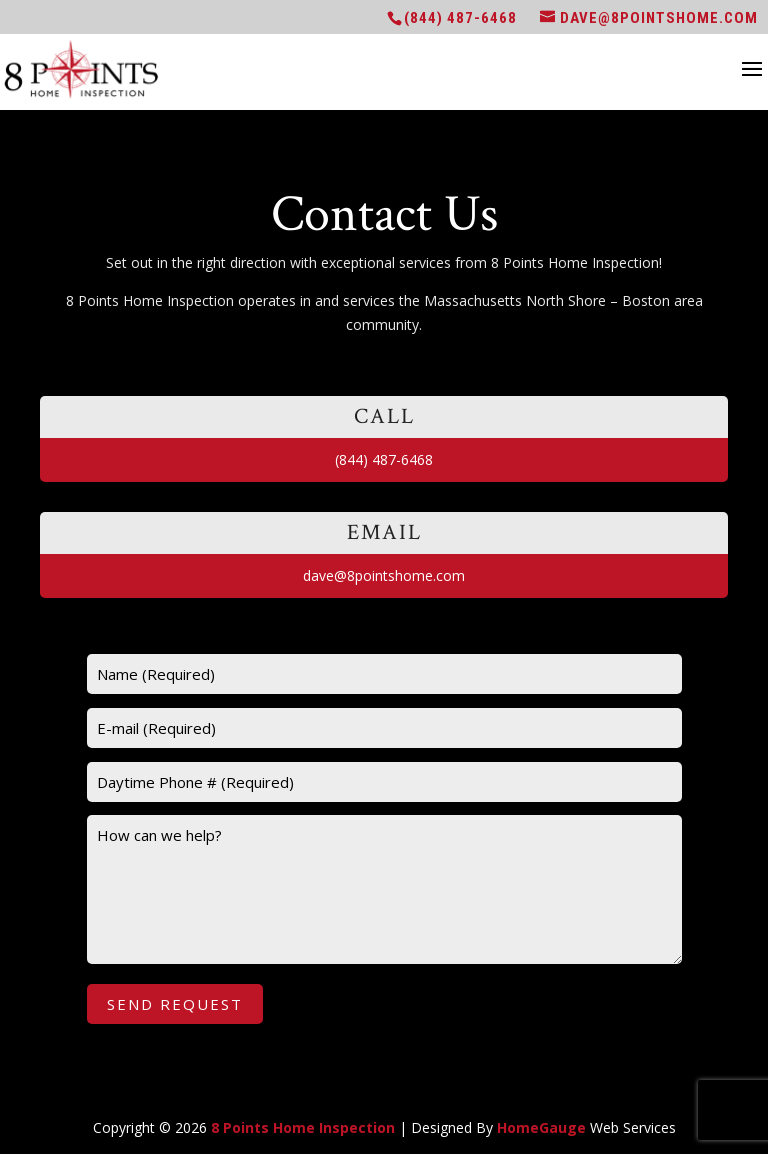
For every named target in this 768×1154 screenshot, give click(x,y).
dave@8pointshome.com (384, 575)
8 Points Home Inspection (303, 1127)
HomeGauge (541, 1127)
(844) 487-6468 (460, 18)
